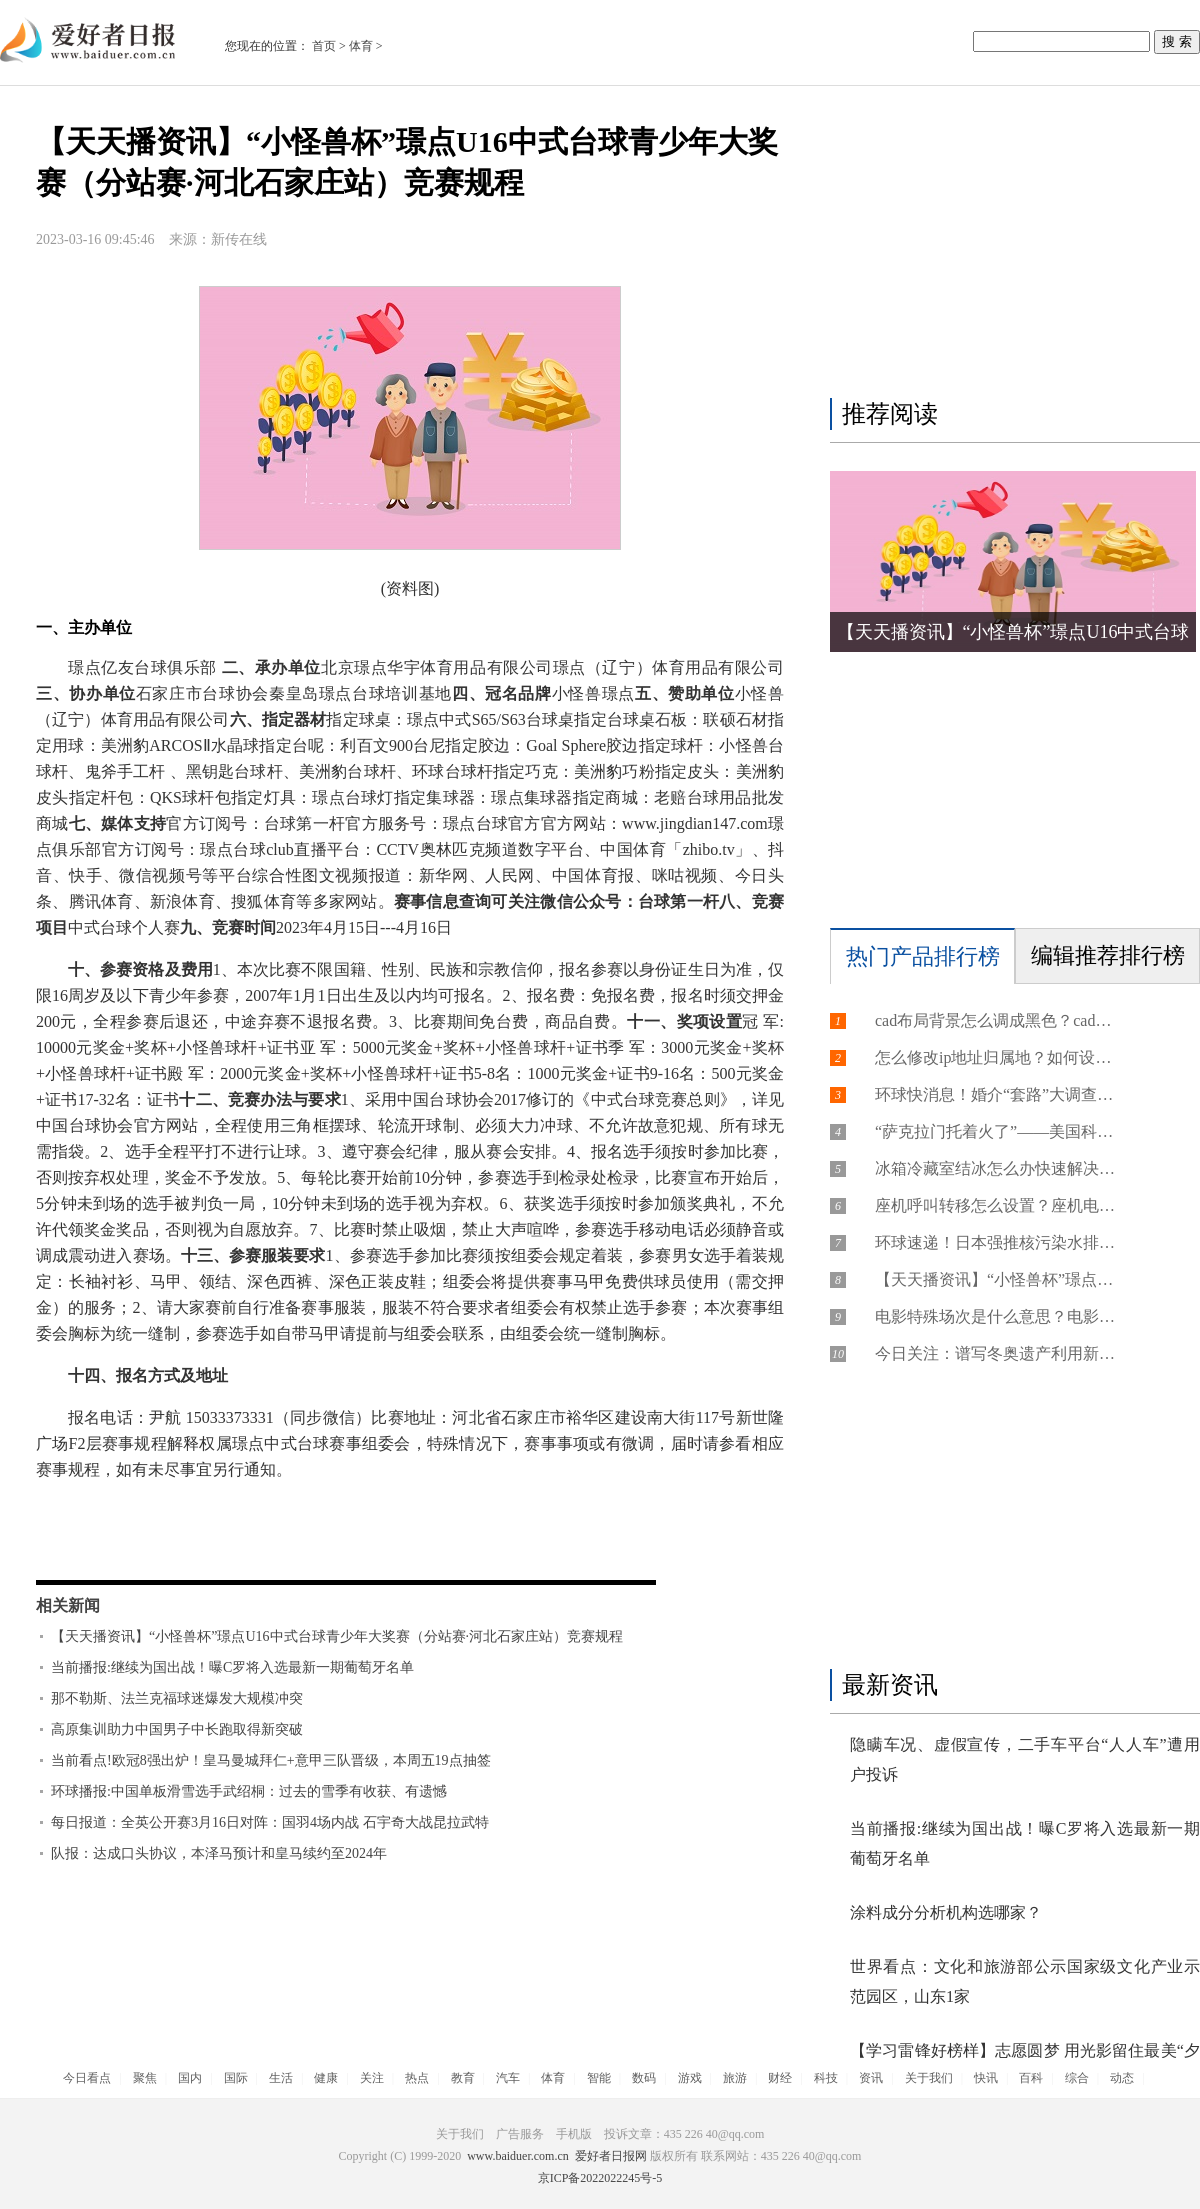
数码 (644, 2078)
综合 (1077, 2078)
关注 (372, 2078)
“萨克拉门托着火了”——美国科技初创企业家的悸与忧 (995, 1131)
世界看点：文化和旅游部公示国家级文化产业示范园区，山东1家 (1025, 1981)
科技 (826, 2078)
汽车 (508, 2078)
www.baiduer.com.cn (518, 2156)
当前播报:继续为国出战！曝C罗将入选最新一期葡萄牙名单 (232, 1667)
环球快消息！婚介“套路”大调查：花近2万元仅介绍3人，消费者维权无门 (995, 1094)
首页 (324, 46)
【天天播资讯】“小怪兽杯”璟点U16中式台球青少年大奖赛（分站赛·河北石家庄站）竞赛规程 (337, 1636)
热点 (417, 2078)
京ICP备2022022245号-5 (600, 2178)
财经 (780, 2078)
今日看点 (87, 2078)
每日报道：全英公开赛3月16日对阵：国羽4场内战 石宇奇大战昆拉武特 (270, 1822)
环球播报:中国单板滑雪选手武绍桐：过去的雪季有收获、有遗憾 (249, 1791)
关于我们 (929, 2078)
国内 (190, 2078)
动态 (1122, 2078)
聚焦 (145, 2078)
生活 (281, 2078)
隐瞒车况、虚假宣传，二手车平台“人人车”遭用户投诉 (1025, 1759)
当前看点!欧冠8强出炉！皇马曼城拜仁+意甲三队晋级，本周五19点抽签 (271, 1760)
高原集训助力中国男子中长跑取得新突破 (177, 1729)
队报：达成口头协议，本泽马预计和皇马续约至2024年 (219, 1853)
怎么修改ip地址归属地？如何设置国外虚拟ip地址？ (995, 1057)
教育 (463, 2078)
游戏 (690, 2078)
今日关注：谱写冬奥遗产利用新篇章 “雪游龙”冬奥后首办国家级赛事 (995, 1353)
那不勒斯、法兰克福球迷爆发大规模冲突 (177, 1698)
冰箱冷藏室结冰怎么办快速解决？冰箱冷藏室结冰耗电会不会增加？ (995, 1168)
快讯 (986, 2078)
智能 (599, 2078)
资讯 (871, 2078)
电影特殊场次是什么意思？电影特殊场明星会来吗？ (995, 1316)
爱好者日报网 (611, 2156)
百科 (1031, 2078)
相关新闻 (68, 1605)
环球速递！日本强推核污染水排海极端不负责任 (995, 1242)
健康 (326, 2078)
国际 (236, 2078)
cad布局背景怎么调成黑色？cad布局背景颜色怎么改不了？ (995, 1020)
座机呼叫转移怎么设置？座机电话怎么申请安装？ (995, 1205)
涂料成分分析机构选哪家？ (946, 1912)
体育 (361, 46)
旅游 (735, 2078)
